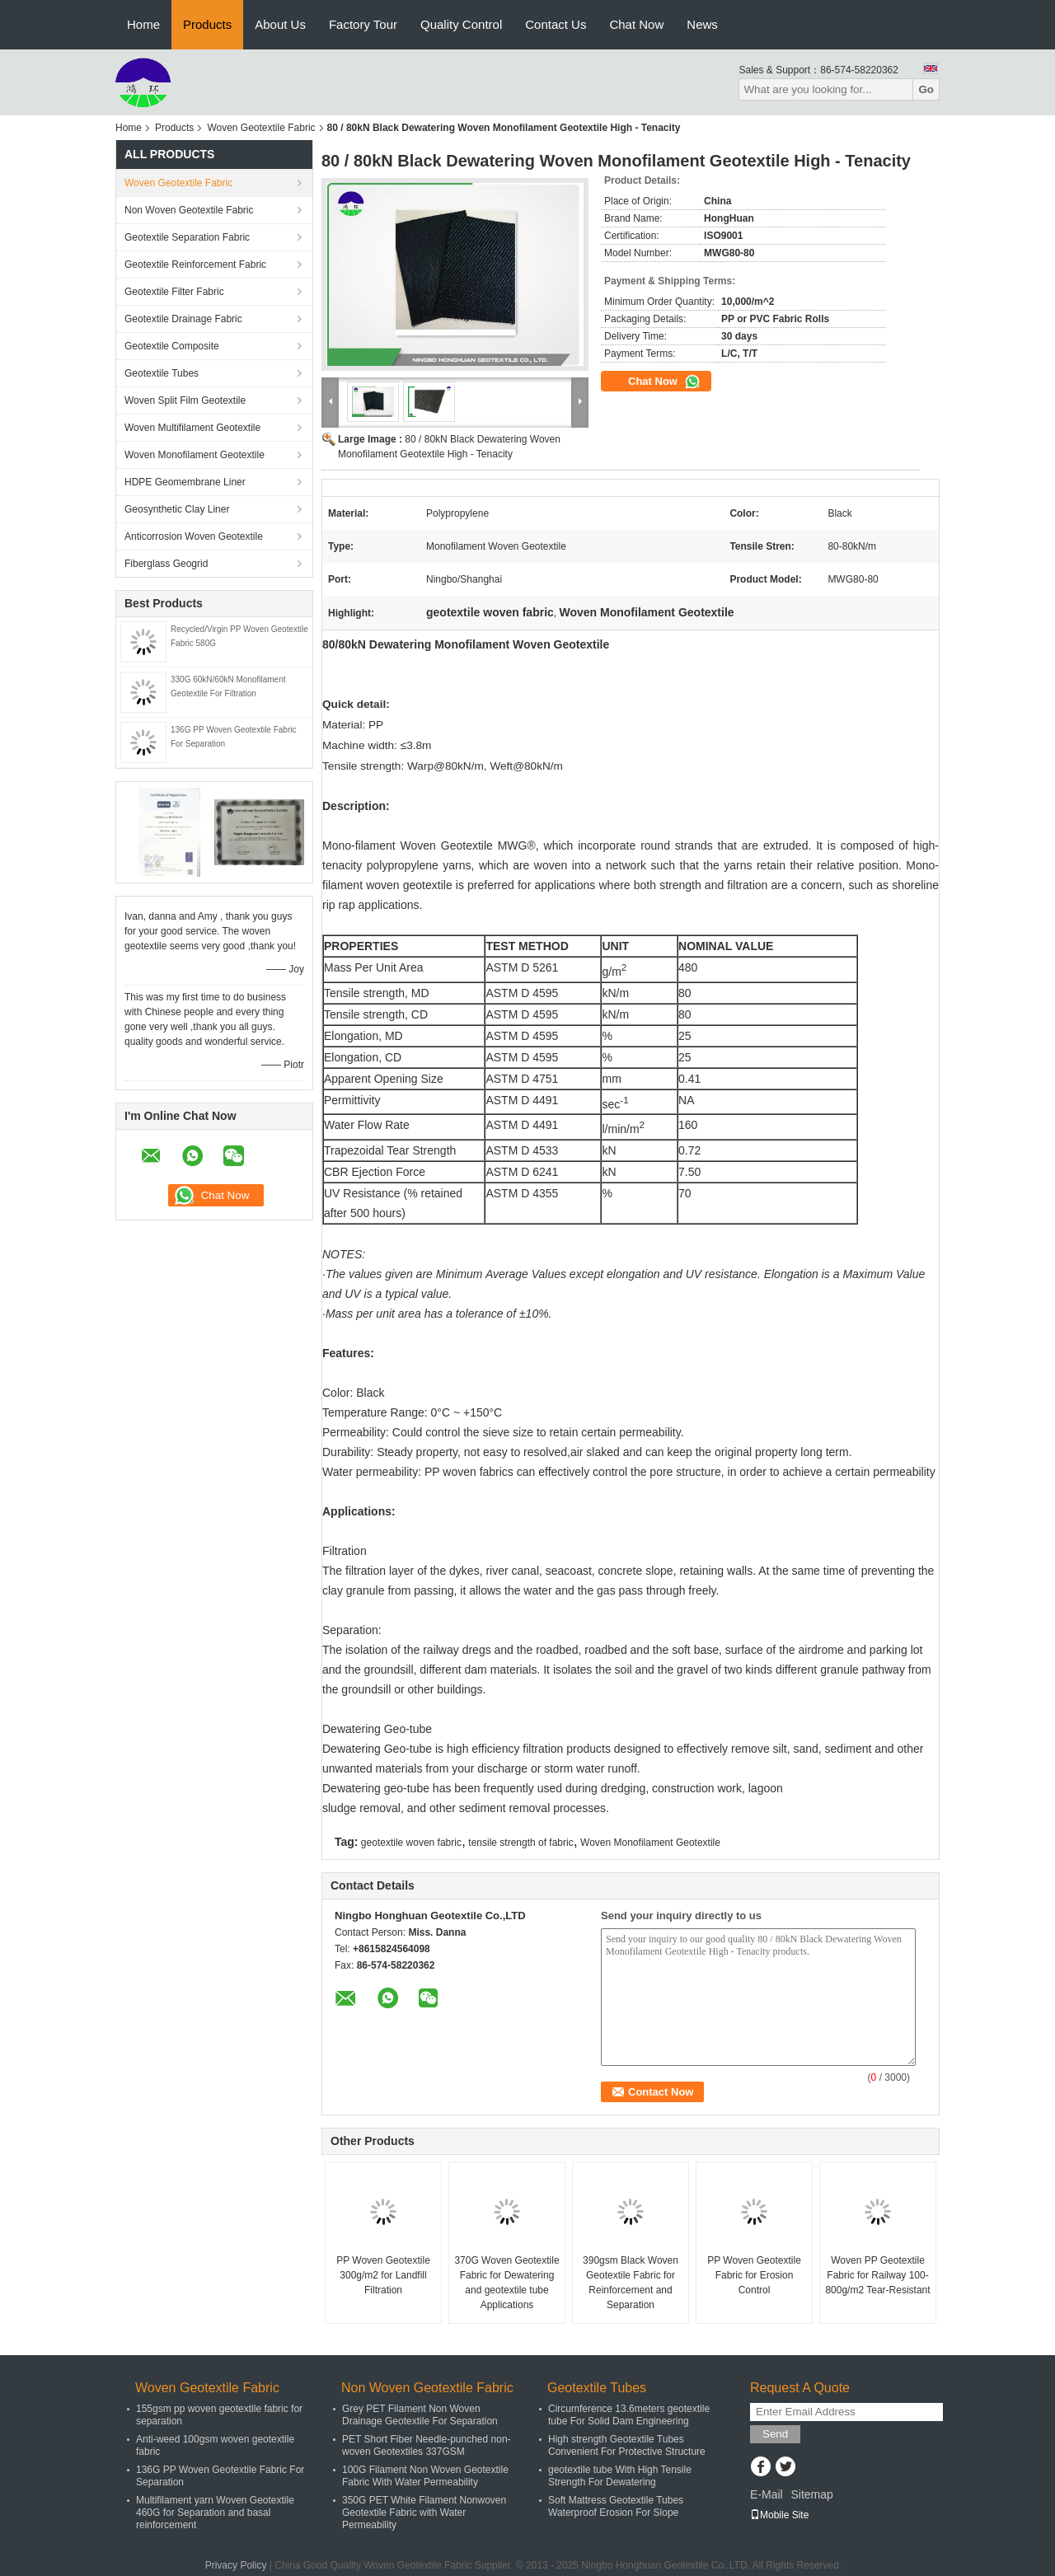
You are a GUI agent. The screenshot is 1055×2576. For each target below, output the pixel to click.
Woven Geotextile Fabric (261, 127)
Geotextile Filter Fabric (174, 291)
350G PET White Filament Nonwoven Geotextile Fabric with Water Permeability (424, 2512)
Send (775, 2434)
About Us (280, 24)
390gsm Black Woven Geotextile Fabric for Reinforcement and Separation (630, 2283)
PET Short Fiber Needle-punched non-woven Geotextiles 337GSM (426, 2445)
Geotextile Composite (171, 346)
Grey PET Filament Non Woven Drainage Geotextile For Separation (420, 2415)
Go (926, 89)
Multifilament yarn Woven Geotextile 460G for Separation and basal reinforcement (215, 2512)
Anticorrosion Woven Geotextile (193, 536)
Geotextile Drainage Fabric (183, 319)
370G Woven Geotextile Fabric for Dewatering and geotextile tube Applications (506, 2283)
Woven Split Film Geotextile (185, 400)
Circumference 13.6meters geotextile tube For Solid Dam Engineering (629, 2415)
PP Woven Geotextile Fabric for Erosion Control (754, 2275)
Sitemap (811, 2494)
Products (207, 24)
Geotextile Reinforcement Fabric (195, 264)
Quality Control (461, 24)
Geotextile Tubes (161, 373)
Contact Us (555, 24)
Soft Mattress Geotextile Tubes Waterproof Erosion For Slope (615, 2506)
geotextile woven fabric (411, 1842)
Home (143, 24)
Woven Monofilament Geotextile (194, 455)
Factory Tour (363, 24)
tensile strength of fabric (520, 1842)
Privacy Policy (236, 2565)
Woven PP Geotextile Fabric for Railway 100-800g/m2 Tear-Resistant (877, 2275)
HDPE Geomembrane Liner (185, 482)
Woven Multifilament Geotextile (192, 427)
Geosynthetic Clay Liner (176, 509)
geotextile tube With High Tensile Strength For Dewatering (620, 2476)
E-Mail (766, 2494)
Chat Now (636, 24)
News (702, 24)
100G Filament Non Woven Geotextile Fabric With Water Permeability (425, 2476)
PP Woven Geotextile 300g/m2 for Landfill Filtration (383, 2275)
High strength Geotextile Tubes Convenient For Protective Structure (627, 2445)
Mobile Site (779, 2515)
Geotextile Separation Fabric (187, 237)
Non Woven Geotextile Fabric (189, 210)
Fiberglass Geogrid (166, 563)
